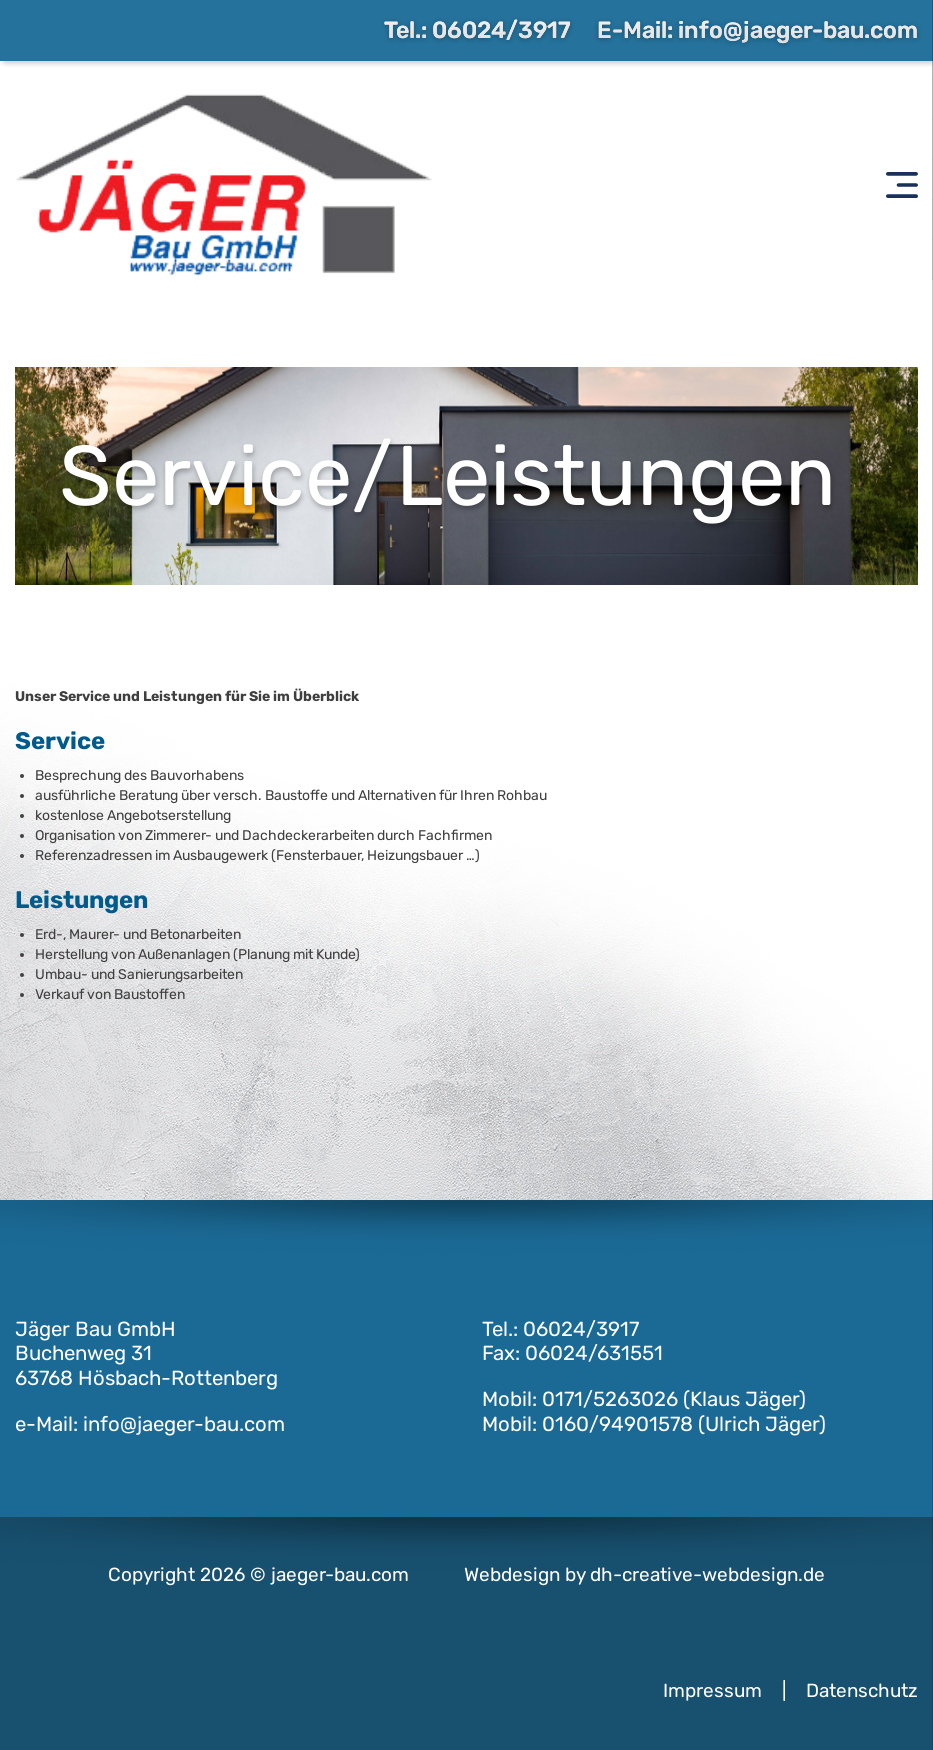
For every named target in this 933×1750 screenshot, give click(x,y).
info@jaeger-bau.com (798, 30)
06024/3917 (501, 30)
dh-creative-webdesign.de (707, 1574)
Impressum (712, 1690)
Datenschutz (862, 1690)
